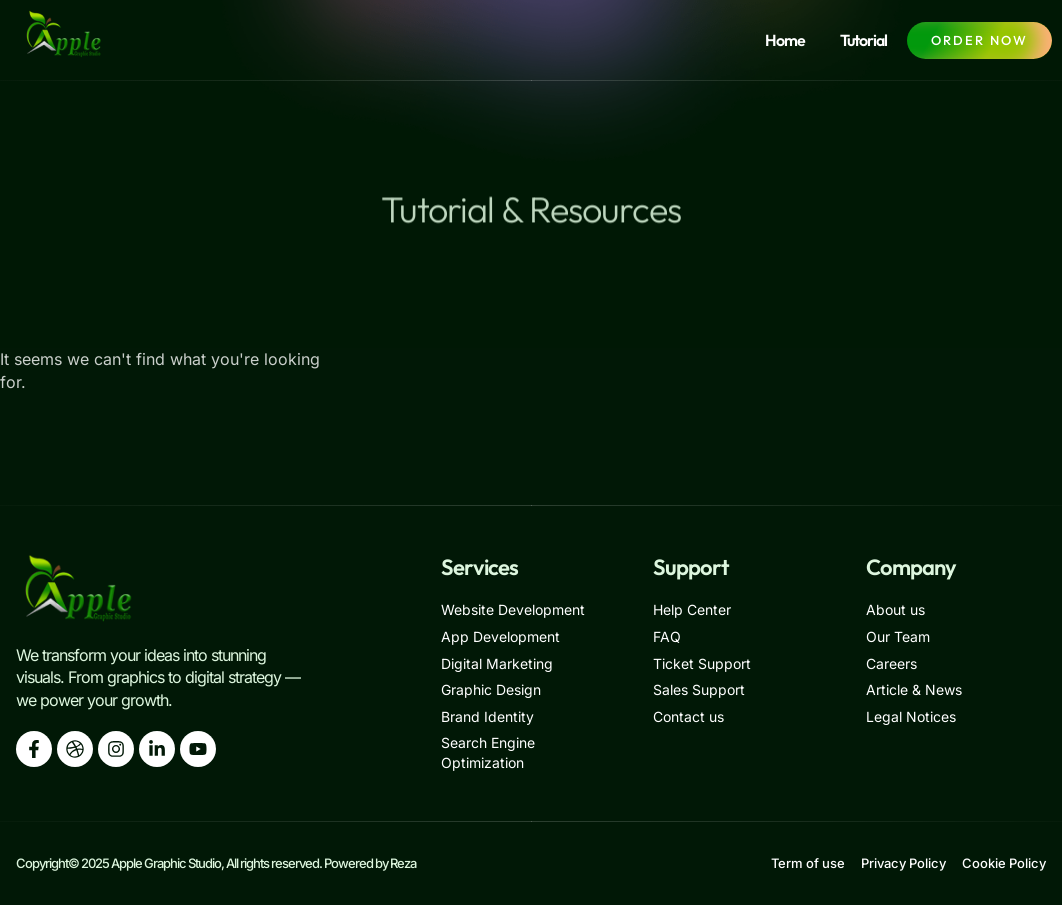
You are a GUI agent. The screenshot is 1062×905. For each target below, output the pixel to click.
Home (785, 40)
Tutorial (863, 40)
